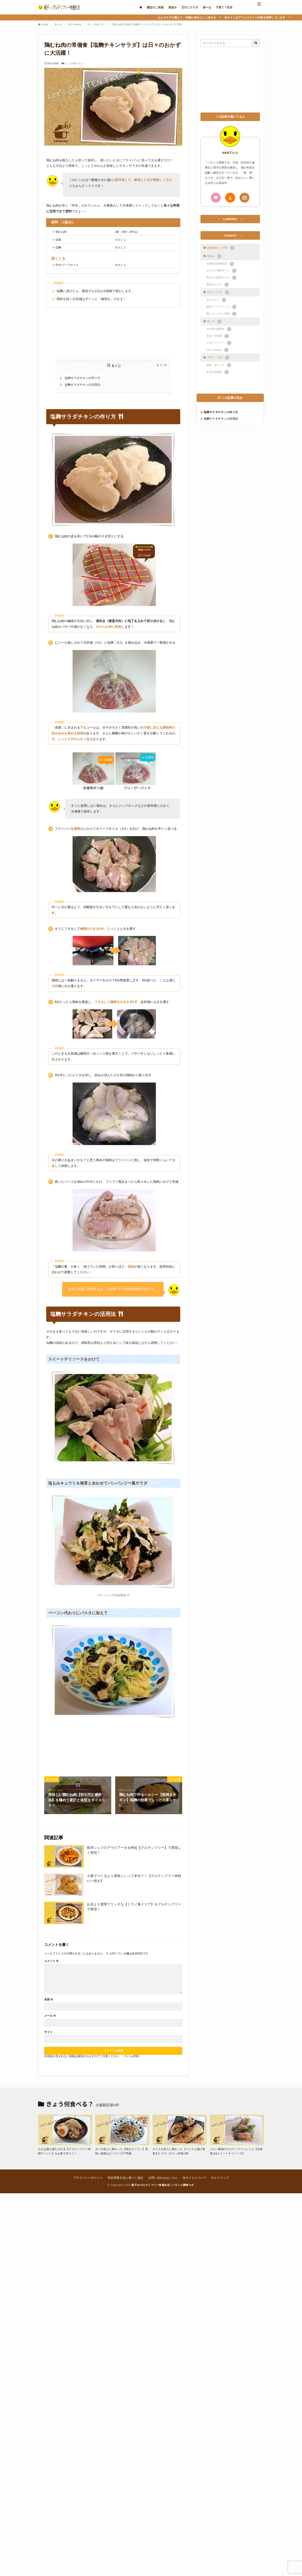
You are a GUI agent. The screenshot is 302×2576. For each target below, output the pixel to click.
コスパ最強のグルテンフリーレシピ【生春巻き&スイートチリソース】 (236, 2150)
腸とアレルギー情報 (222, 315)
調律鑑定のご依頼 (221, 247)
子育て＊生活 (224, 7)
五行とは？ (216, 301)
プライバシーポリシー (84, 2177)
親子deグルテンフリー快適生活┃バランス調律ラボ (162, 2184)
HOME (45, 24)
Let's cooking (74, 23)
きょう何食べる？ (96, 23)
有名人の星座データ (222, 278)
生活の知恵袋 (218, 375)
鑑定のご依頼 (155, 7)
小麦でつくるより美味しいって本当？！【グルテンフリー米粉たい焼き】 (133, 1877)
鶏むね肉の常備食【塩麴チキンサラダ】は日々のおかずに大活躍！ (148, 23)
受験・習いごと (219, 368)
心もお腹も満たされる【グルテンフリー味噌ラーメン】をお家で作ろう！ (65, 2150)
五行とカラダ (189, 7)
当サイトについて (197, 2177)
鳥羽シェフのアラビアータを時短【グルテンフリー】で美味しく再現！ (133, 1849)
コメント (51, 1960)
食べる (207, 7)
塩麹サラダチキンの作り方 (82, 377)
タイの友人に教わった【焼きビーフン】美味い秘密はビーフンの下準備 (122, 2150)
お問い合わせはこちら (164, 2177)
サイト (48, 2031)
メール (50, 2014)
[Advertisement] (113, 337)
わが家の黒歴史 (219, 331)
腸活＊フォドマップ (222, 308)
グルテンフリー (219, 345)
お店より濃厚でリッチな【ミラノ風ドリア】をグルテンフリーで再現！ (133, 1906)
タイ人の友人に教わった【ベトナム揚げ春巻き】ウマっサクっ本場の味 (179, 2150)
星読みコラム (218, 285)
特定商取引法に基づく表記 (124, 2177)
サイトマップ (223, 2177)
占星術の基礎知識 (221, 264)
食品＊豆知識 (218, 338)
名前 (48, 1998)
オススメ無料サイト (222, 271)
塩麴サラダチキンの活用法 (82, 383)
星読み (172, 7)
